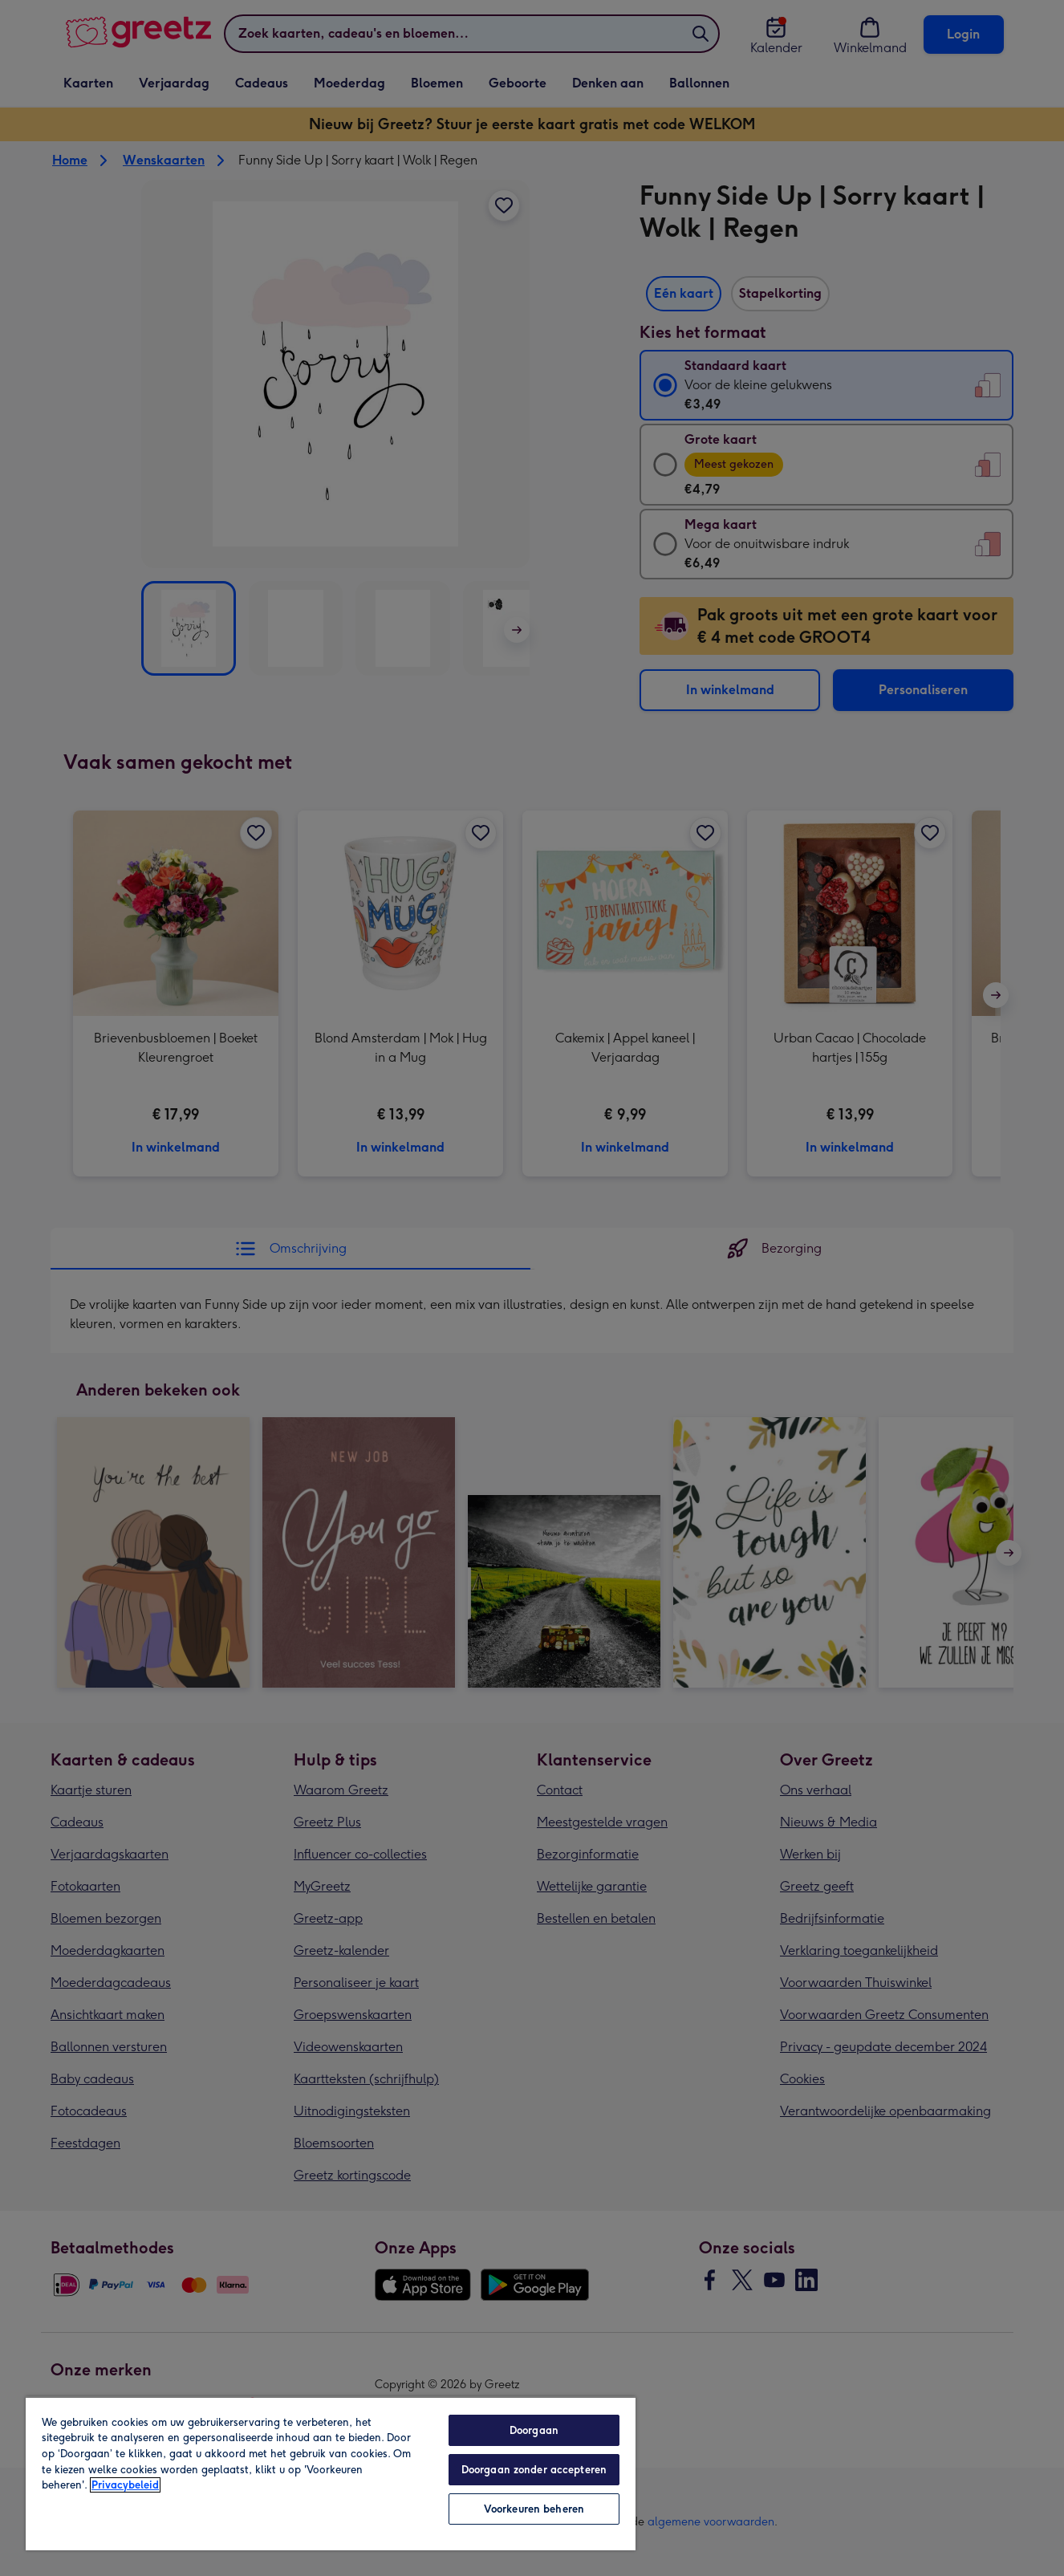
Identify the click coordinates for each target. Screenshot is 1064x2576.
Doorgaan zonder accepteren (534, 2470)
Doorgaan (534, 2430)
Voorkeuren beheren (534, 2509)
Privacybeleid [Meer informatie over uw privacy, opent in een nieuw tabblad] (125, 2485)
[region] (331, 2473)
